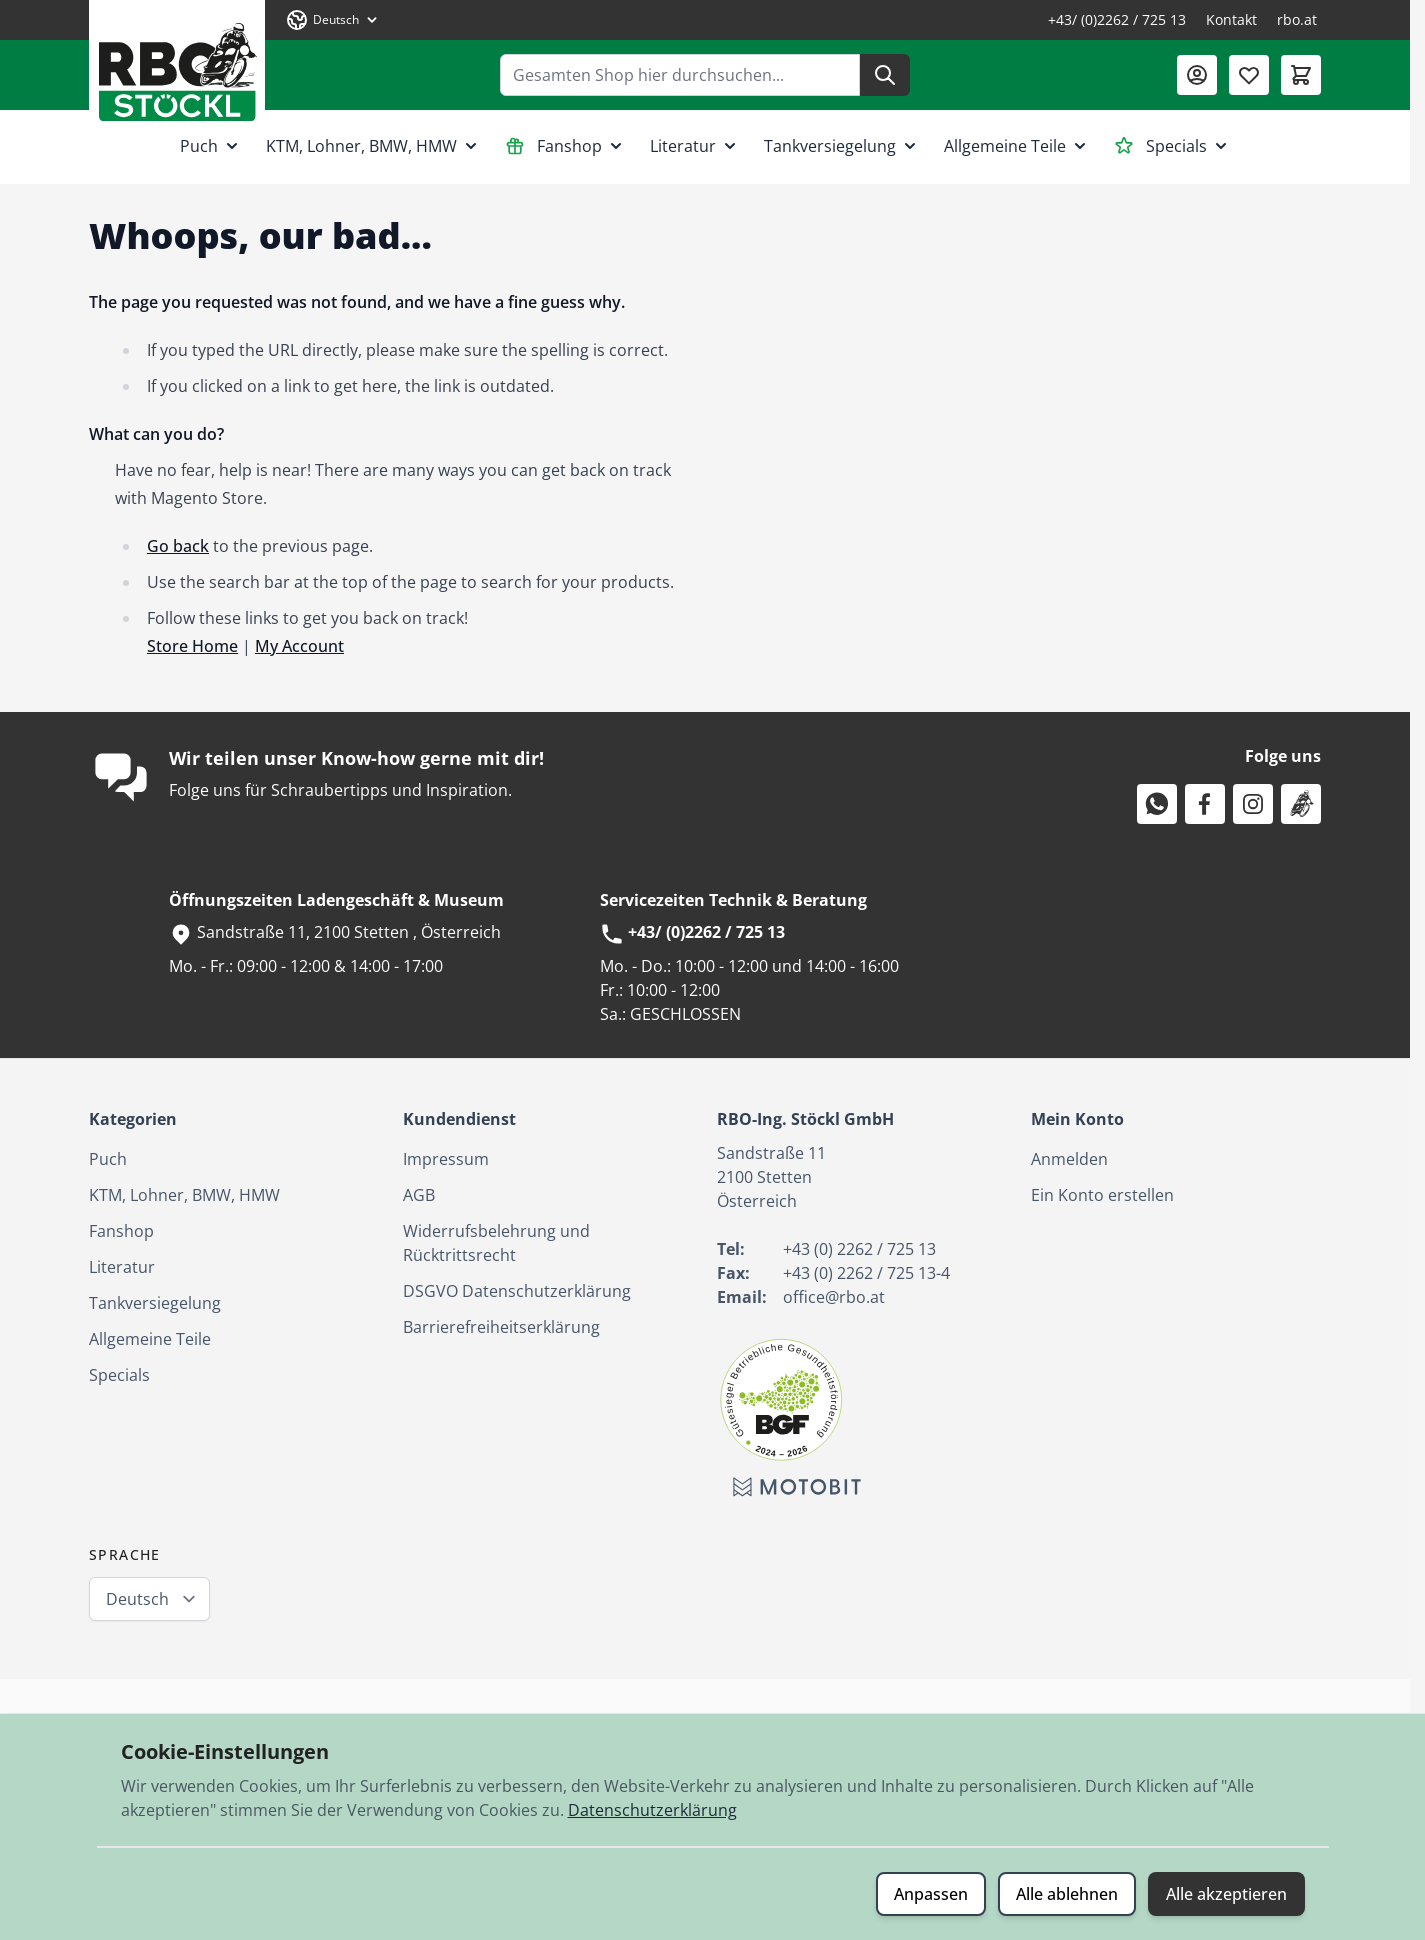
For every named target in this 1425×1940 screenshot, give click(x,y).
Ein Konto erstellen (1102, 1195)
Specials (1172, 146)
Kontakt (1231, 19)
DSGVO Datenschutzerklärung (517, 1291)
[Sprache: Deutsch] (333, 20)
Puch (211, 146)
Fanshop (565, 146)
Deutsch (137, 1599)
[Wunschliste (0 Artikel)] (1249, 75)
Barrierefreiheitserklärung (501, 1327)
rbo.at (1297, 19)
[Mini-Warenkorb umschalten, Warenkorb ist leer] (1301, 75)
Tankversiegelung (842, 146)
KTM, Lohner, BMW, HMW (373, 146)
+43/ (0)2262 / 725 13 (1117, 19)
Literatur (695, 146)
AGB (419, 1195)
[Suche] (885, 75)
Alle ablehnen (1067, 1894)
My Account (299, 646)
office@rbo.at (834, 1297)
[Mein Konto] (1197, 75)
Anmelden (1069, 1159)
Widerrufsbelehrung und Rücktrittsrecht (496, 1243)
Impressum (446, 1159)
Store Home (192, 646)
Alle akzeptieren (1226, 1894)
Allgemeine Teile (1017, 146)
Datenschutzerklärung (652, 1810)
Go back (178, 546)
